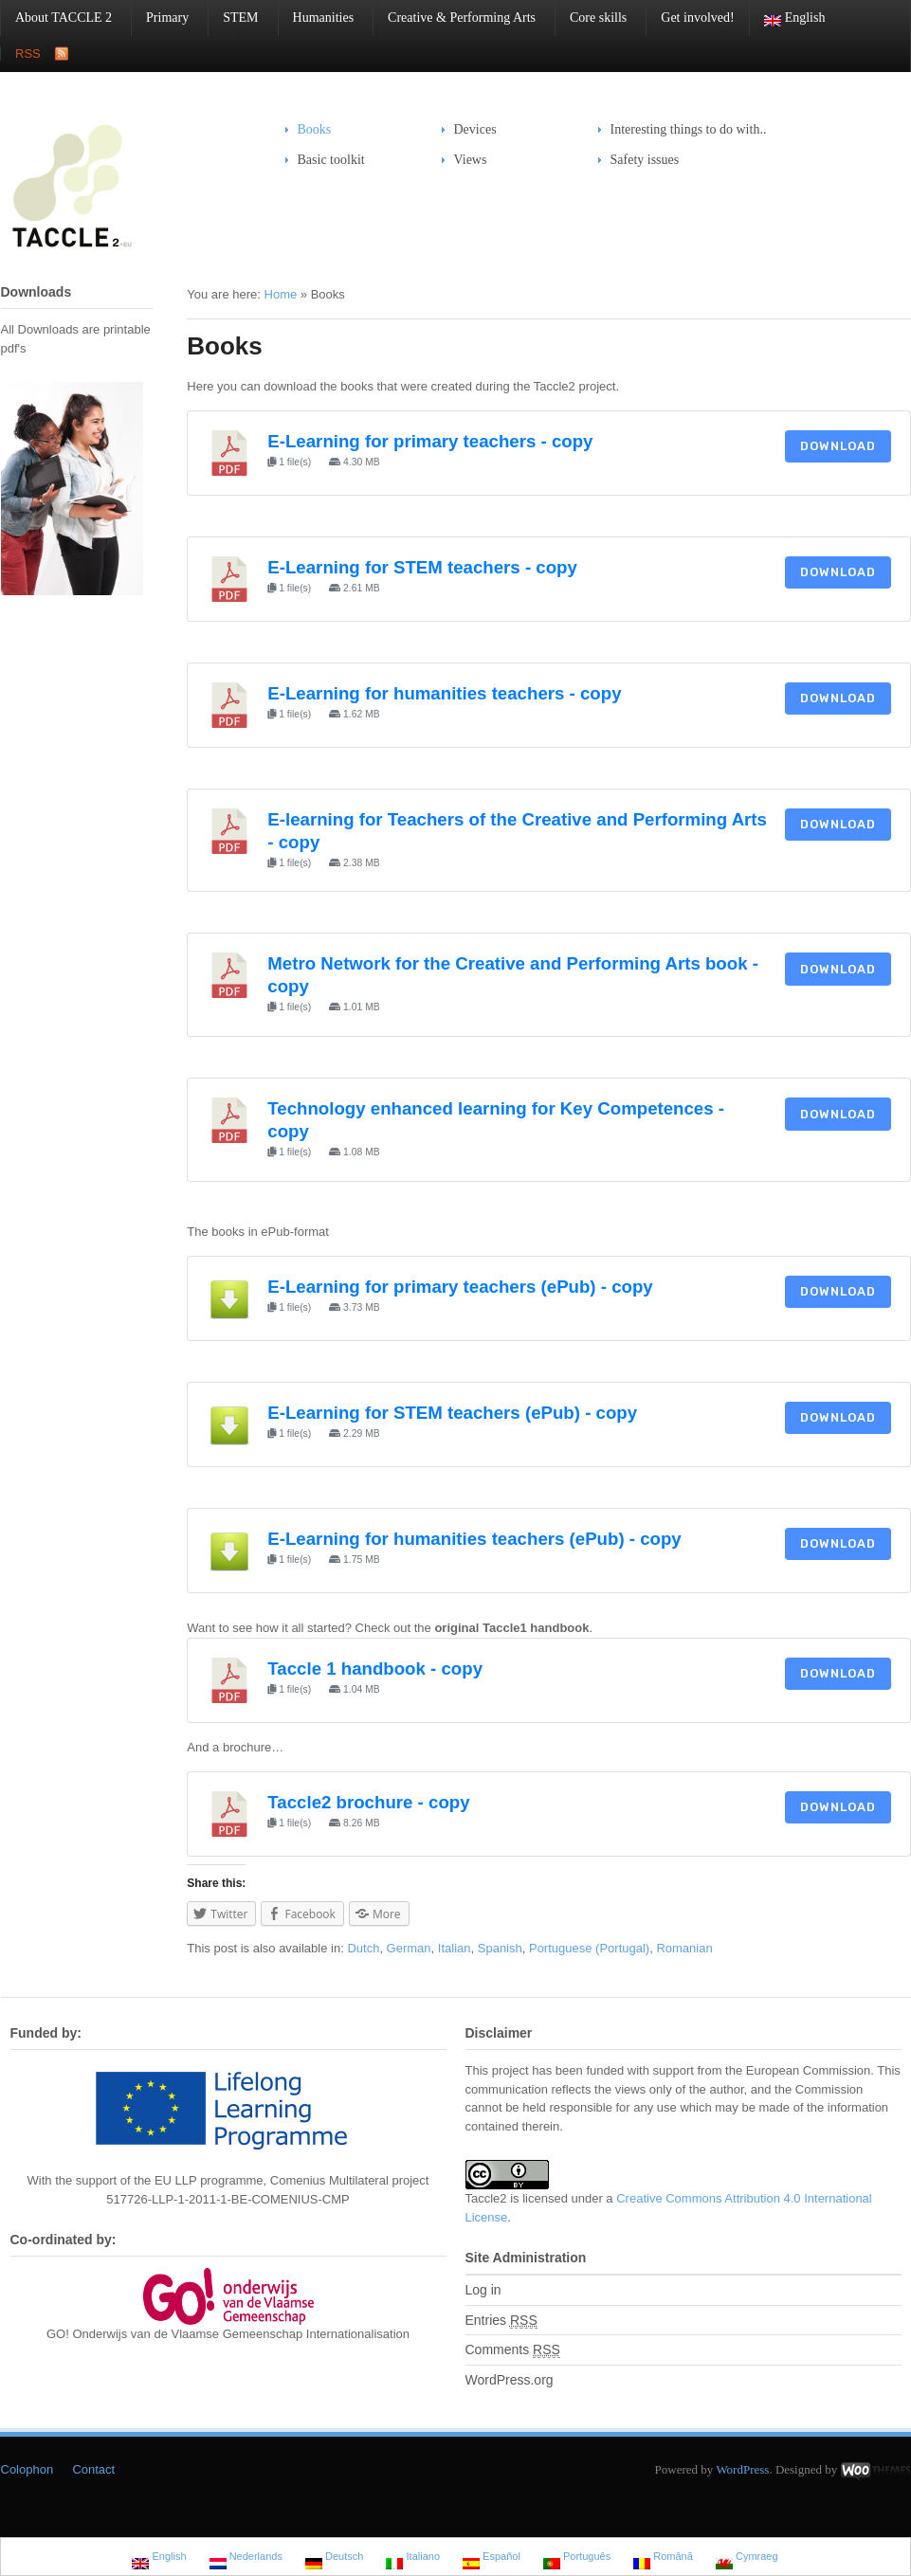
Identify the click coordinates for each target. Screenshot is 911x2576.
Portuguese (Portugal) (589, 1948)
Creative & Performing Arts (455, 17)
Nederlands (246, 2558)
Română (663, 2558)
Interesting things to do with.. (688, 129)
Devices (469, 129)
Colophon (27, 2469)
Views (470, 160)
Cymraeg (747, 2558)
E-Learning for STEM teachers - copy (422, 567)
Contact (93, 2469)
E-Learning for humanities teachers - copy (444, 693)
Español (491, 2558)
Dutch (363, 1948)
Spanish (500, 1948)
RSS (28, 53)
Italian (454, 1948)
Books (315, 129)
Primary (160, 17)
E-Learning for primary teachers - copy (429, 441)
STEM (233, 17)
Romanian (684, 1948)
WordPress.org (509, 2379)
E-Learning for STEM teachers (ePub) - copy (452, 1413)
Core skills (591, 17)
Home (281, 294)
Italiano (413, 2558)
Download (838, 446)
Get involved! (697, 17)
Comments (512, 2350)
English (788, 18)
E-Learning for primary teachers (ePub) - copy (459, 1287)
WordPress (742, 2469)
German (409, 1948)
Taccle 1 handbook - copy (375, 1668)
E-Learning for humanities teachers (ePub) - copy (474, 1539)
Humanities (317, 17)
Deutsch (334, 2558)
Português (576, 2558)
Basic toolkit (325, 160)
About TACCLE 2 (56, 17)
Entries (501, 2321)
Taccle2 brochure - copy (368, 1802)
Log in (483, 2289)
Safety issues (639, 160)
